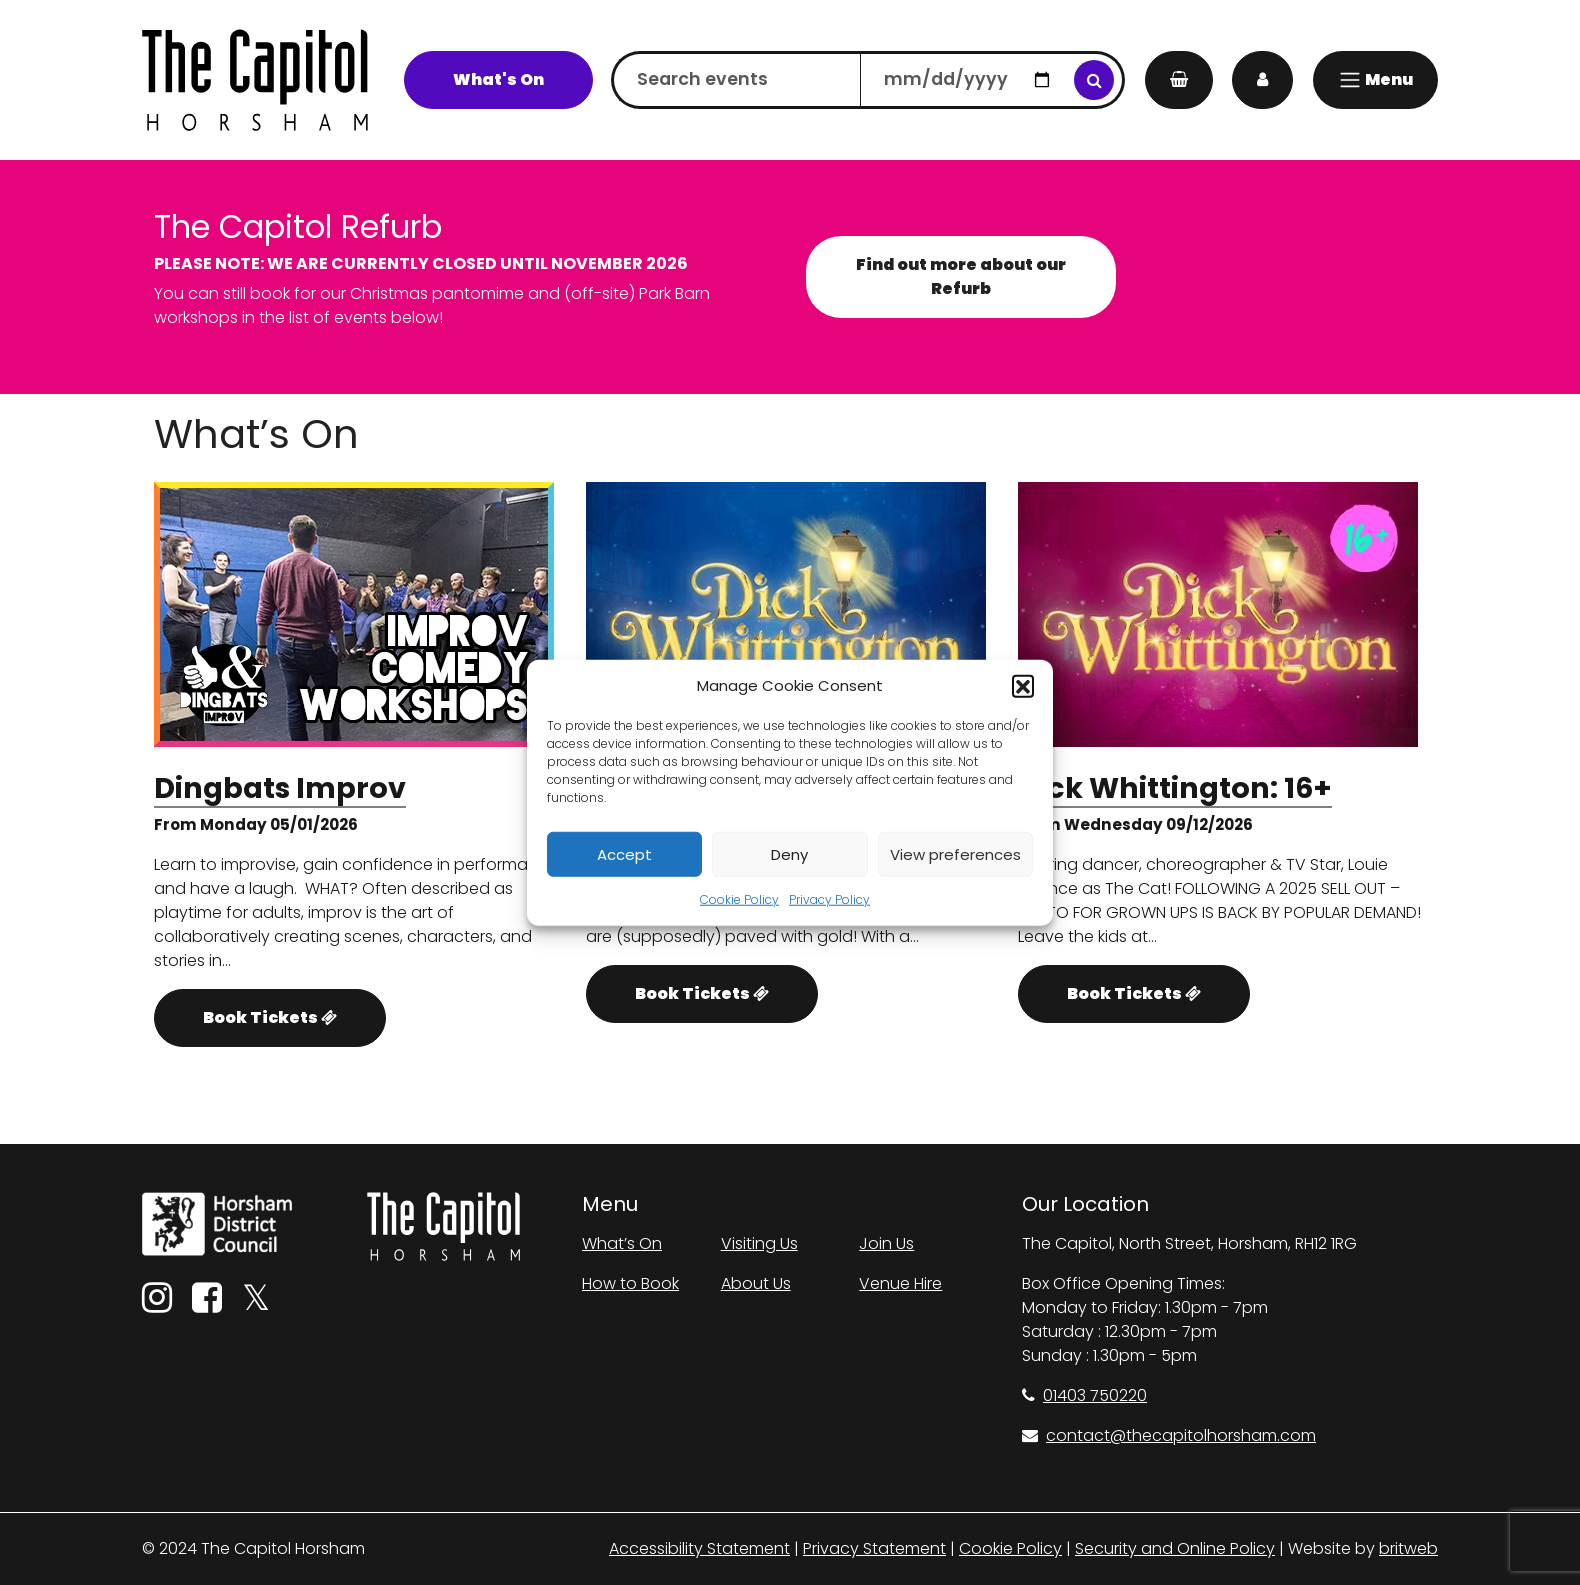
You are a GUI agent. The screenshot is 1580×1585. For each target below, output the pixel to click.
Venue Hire (900, 1283)
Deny (789, 853)
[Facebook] (207, 1304)
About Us (756, 1283)
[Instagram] (157, 1304)
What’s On (622, 1243)
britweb (1408, 1548)
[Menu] (1375, 80)
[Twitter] (256, 1304)
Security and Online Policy (1175, 1548)
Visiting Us (759, 1243)
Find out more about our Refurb (961, 276)
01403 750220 (1084, 1395)
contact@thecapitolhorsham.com (1169, 1435)
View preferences (955, 853)
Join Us (886, 1243)
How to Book (630, 1283)
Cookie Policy (739, 899)
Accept (624, 853)
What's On (498, 79)
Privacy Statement (874, 1548)
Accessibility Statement (699, 1548)
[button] (1023, 686)
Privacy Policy (829, 899)
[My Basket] (1179, 80)
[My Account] (1262, 80)
